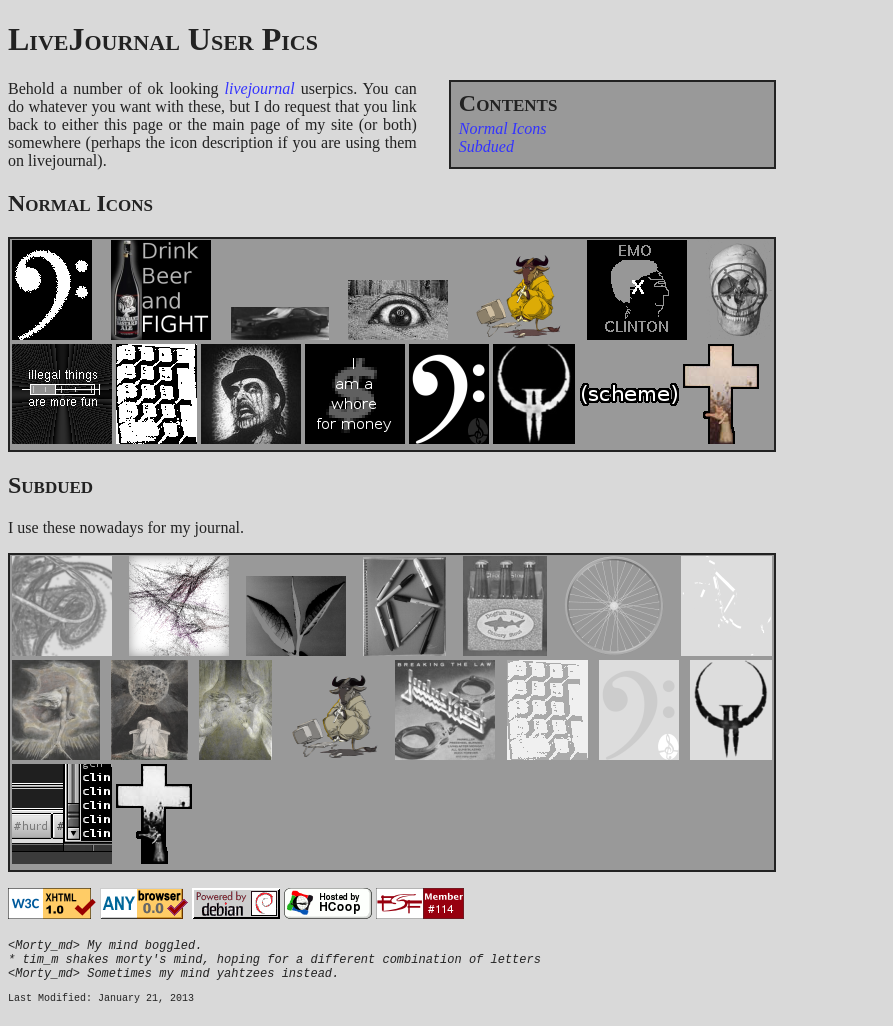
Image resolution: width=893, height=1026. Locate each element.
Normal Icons (503, 128)
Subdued (486, 146)
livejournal (260, 88)
